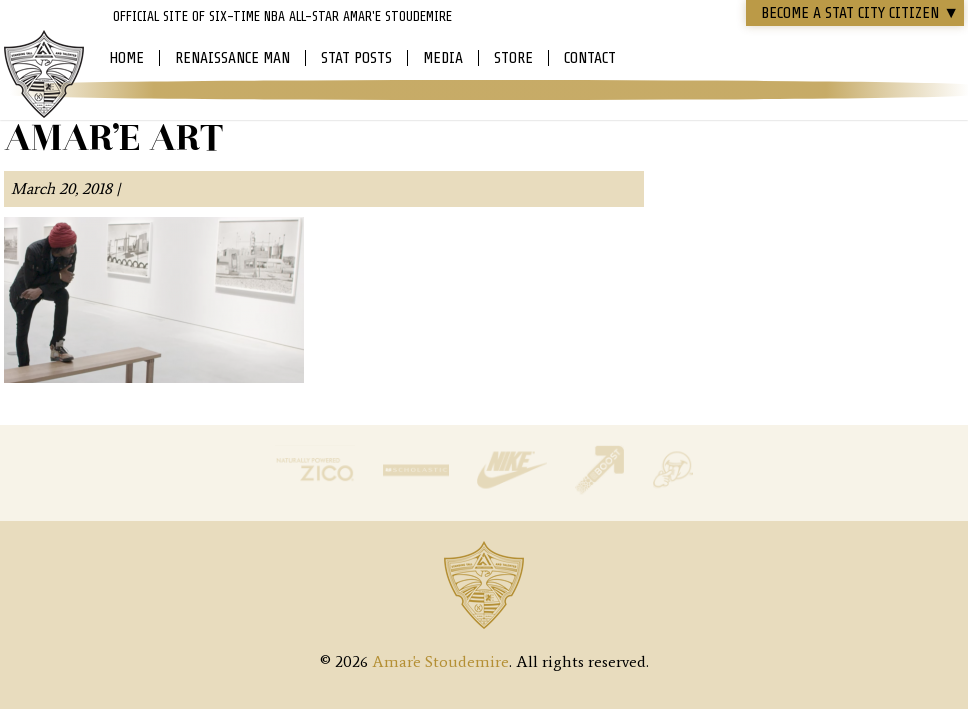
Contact (590, 58)
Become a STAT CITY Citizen (860, 13)
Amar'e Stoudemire (44, 75)
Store (513, 58)
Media (443, 58)
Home (126, 58)
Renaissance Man (232, 58)
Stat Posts (356, 58)
